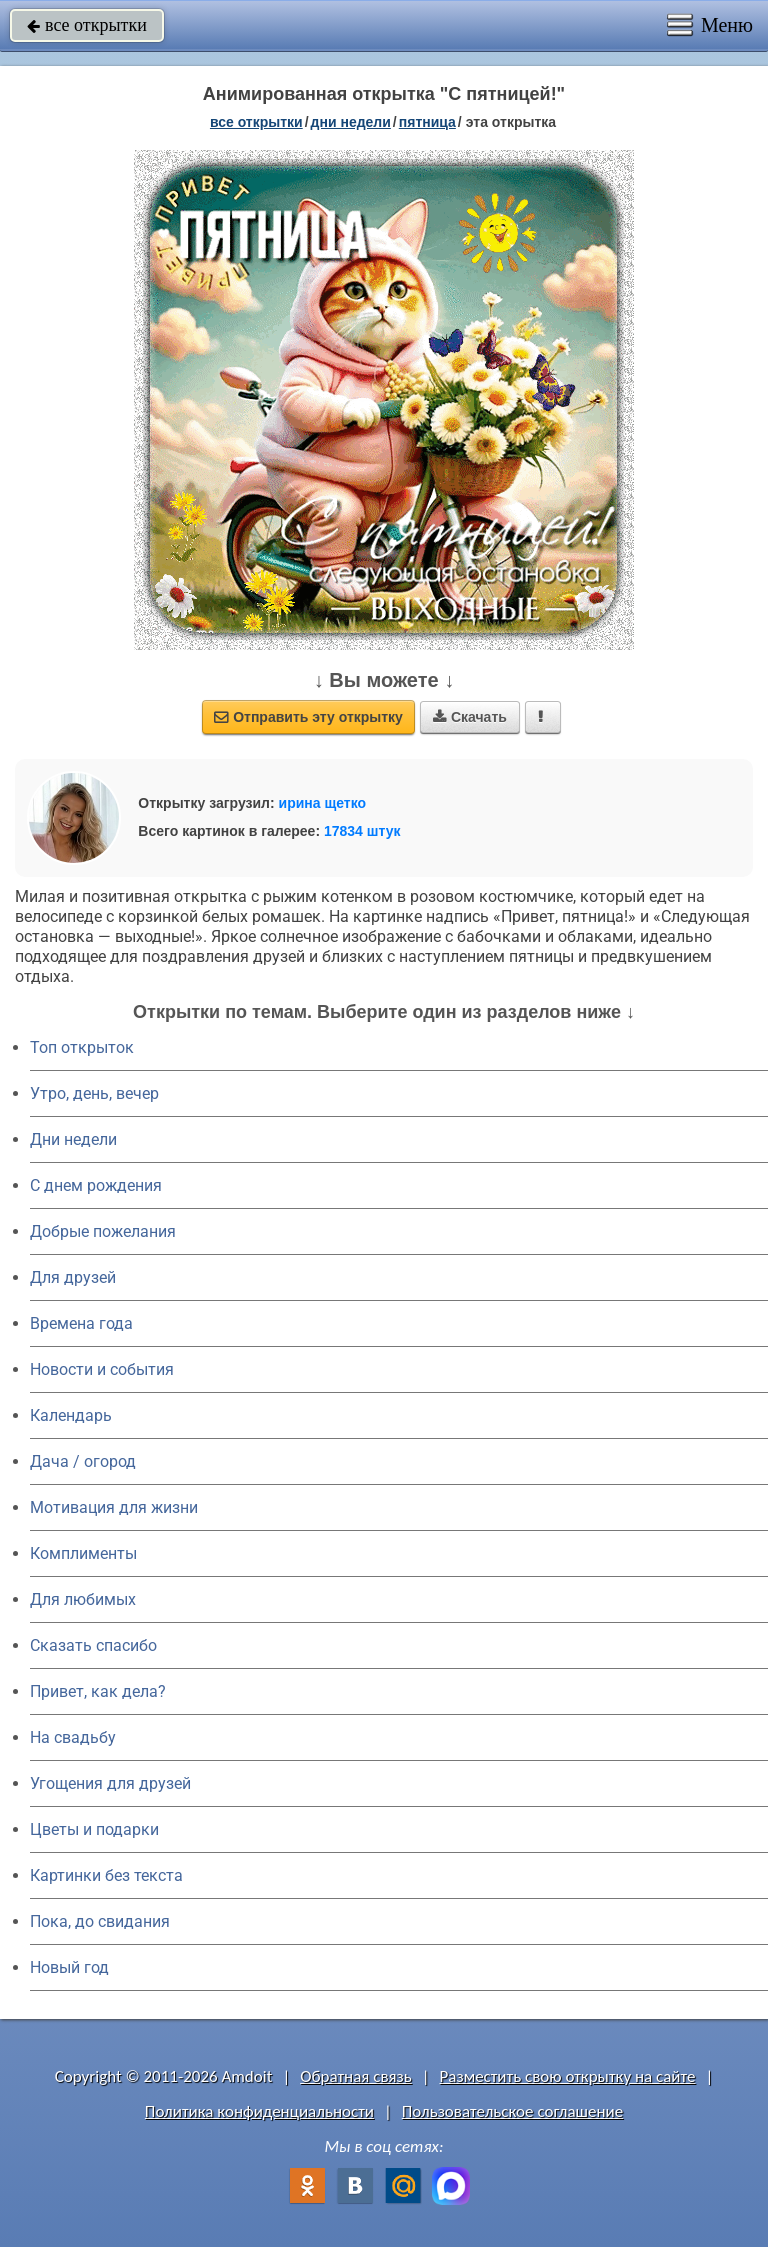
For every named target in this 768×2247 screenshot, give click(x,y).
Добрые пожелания (103, 1231)
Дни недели (73, 1139)
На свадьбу (73, 1737)
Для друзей (73, 1277)
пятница (427, 122)
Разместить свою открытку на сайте (568, 2076)
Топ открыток (82, 1047)
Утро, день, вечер (94, 1093)
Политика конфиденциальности (259, 2111)
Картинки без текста (106, 1875)
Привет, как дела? (98, 1691)
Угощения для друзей (110, 1783)
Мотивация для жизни (114, 1507)
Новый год (69, 1967)
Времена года (81, 1323)
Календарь (71, 1415)
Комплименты (83, 1553)
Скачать (470, 717)
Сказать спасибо (93, 1645)
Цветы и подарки (94, 1829)
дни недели (351, 122)
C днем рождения (96, 1185)
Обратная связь (356, 2076)
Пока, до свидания (100, 1921)
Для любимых (83, 1599)
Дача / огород (83, 1461)
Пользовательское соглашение (512, 2111)
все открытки (87, 25)
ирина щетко (323, 803)
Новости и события (102, 1369)
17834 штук (362, 831)
